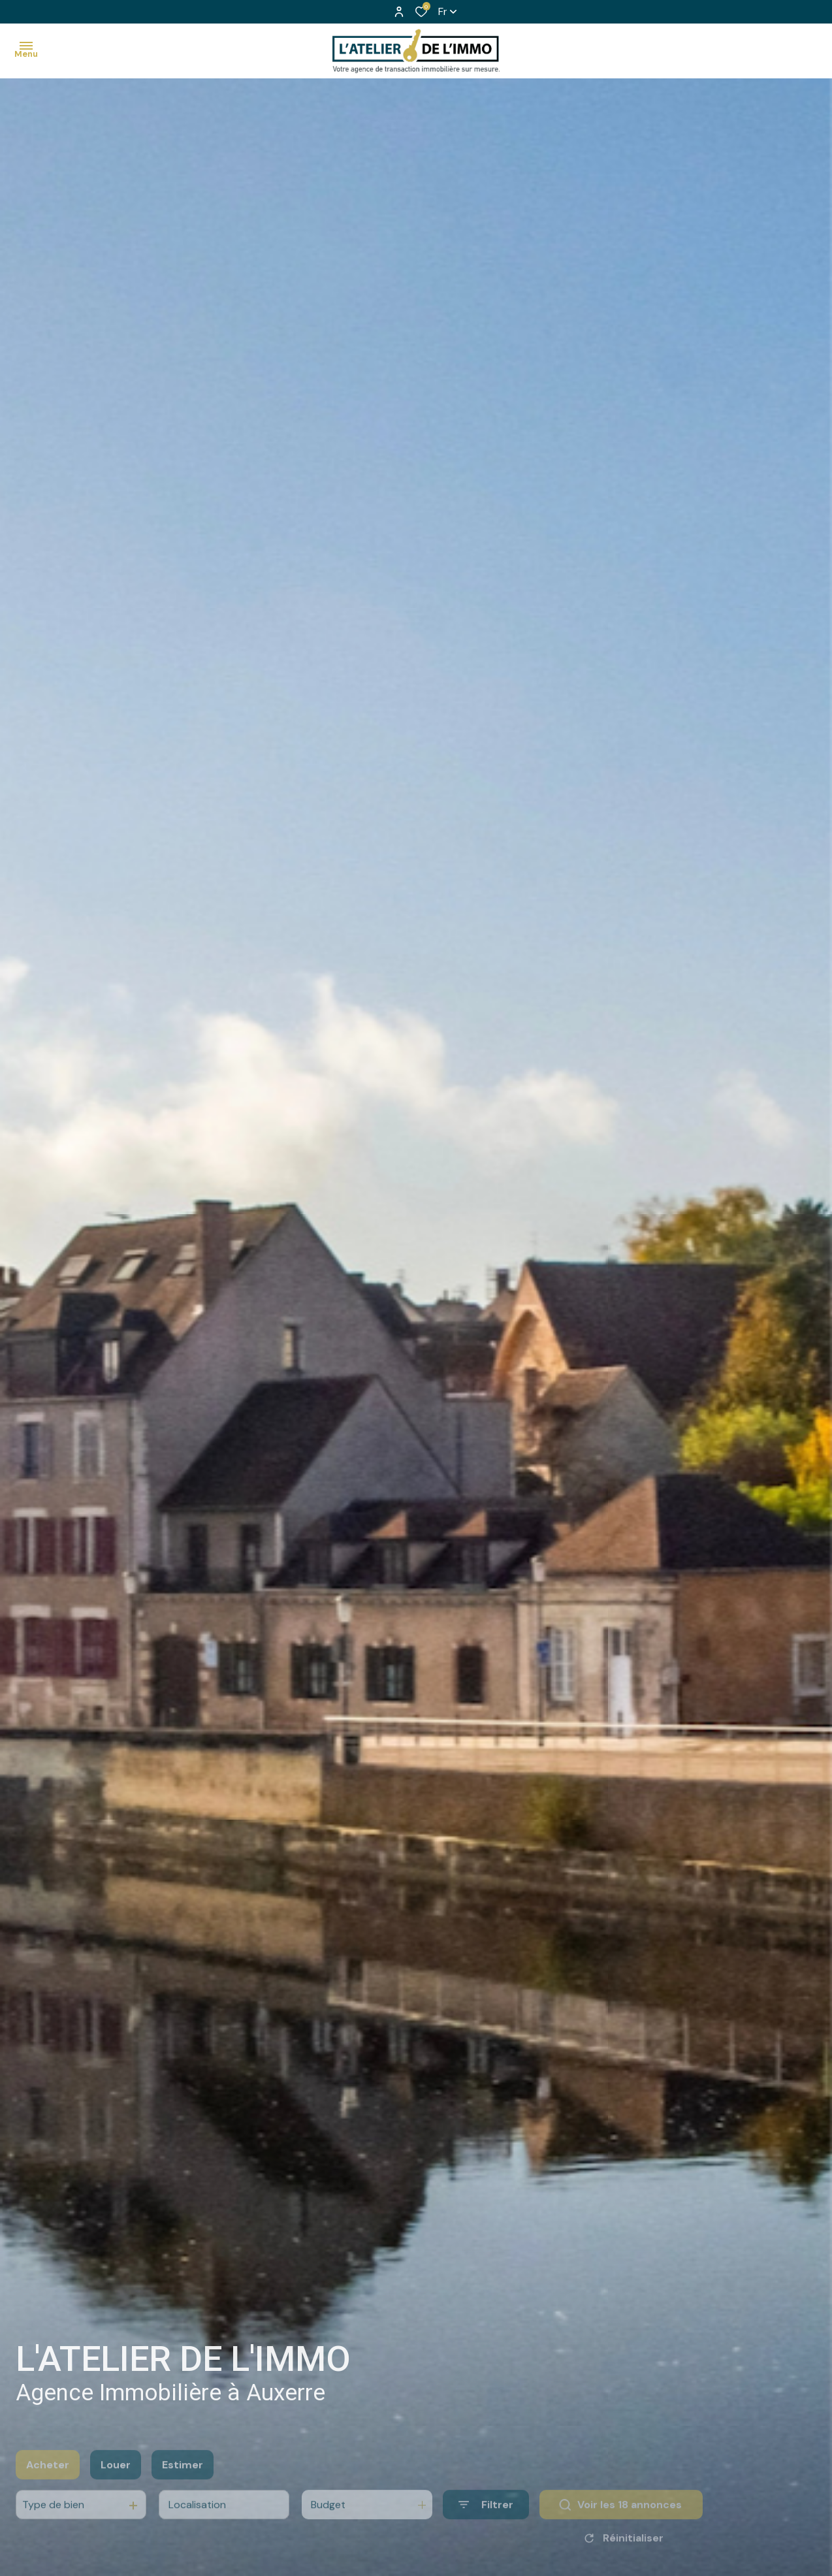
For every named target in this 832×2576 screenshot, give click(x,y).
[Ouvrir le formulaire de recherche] (486, 2524)
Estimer (182, 2483)
